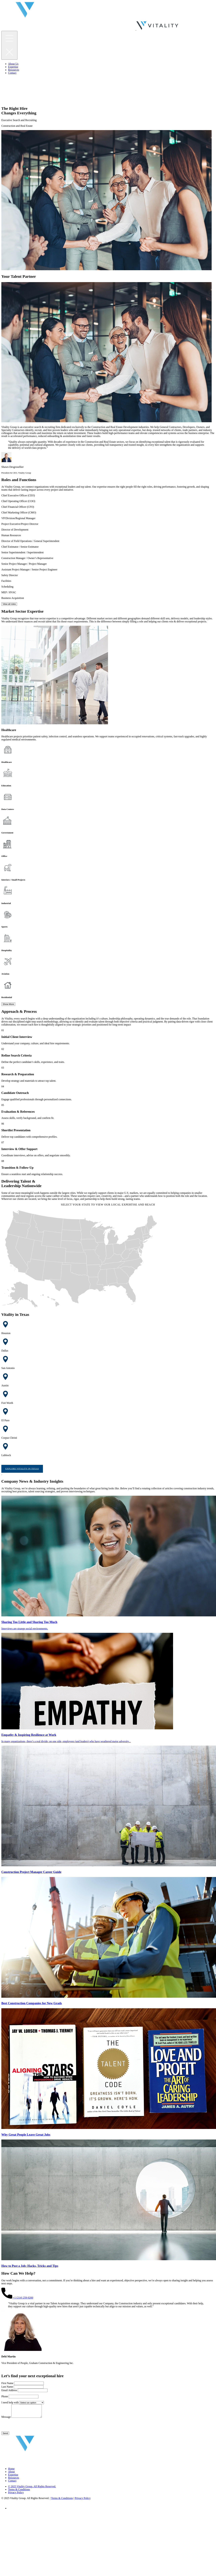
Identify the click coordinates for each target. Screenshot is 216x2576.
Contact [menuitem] (12, 72)
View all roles (9, 604)
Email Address (9, 2390)
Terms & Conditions (19, 2492)
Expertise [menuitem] (13, 66)
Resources (13, 2480)
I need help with (10, 2402)
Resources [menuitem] (13, 69)
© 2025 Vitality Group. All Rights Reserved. (32, 2488)
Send (5, 2436)
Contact (12, 2483)
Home (11, 2471)
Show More (8, 1004)
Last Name (7, 2386)
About (11, 2474)
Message (6, 2419)
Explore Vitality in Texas (22, 1469)
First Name (7, 2383)
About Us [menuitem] (13, 63)
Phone (4, 2396)
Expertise (13, 2477)
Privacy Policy (16, 2495)
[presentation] (26, 2427)
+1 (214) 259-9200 (17, 2297)
